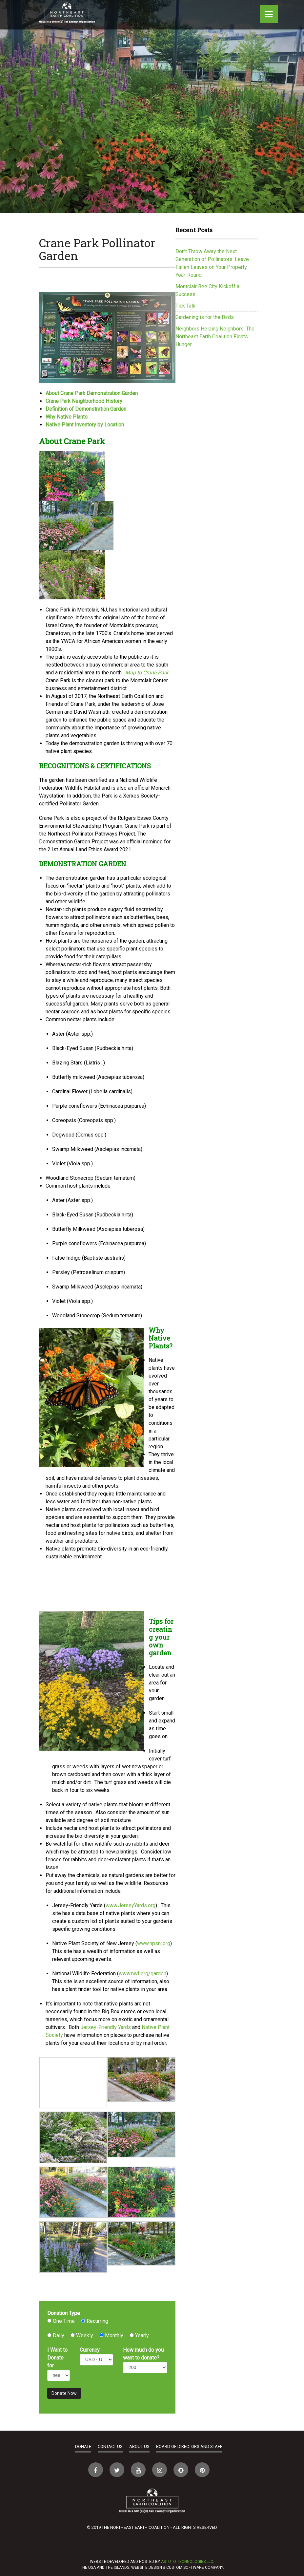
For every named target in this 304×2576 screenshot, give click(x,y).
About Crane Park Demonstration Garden (92, 393)
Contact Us (110, 2446)
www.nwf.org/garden (142, 1973)
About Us (139, 2446)
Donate (83, 2446)
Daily (55, 2335)
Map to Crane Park (146, 672)
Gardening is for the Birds (204, 317)
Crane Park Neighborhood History (84, 401)
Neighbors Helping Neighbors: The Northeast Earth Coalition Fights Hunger (214, 337)
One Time (61, 2321)
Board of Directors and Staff (189, 2446)
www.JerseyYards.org (130, 1905)
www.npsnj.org (153, 1943)
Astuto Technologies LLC (187, 2561)
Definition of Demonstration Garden (86, 409)
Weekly (82, 2335)
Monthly (111, 2335)
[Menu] (269, 14)
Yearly (139, 2335)
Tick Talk (185, 306)
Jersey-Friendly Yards (106, 2027)
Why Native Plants (67, 417)
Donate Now (64, 2393)
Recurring (94, 2321)
